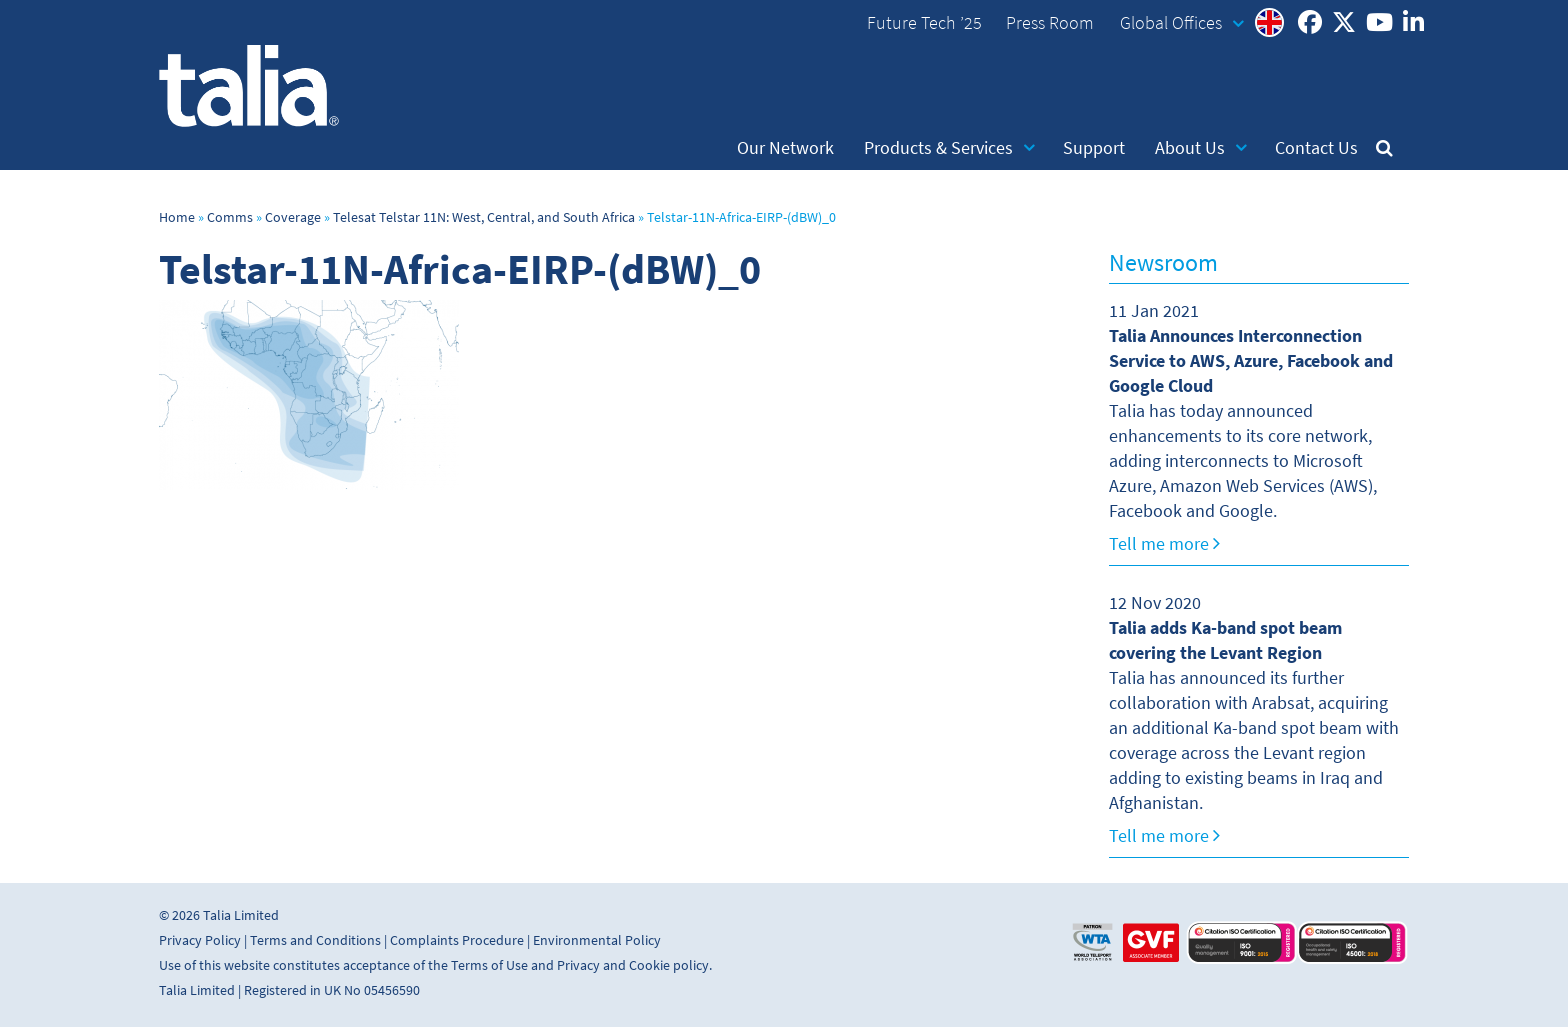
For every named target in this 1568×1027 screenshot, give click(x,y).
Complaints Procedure (457, 940)
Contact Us (1316, 148)
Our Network (785, 148)
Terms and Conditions (315, 940)
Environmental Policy (597, 940)
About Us (1201, 148)
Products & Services (949, 148)
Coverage (293, 217)
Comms (230, 217)
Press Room (1050, 23)
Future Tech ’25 (924, 23)
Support (1094, 148)
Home (177, 217)
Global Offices (1182, 23)
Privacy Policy (200, 940)
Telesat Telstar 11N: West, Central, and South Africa (484, 217)
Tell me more (1164, 544)
